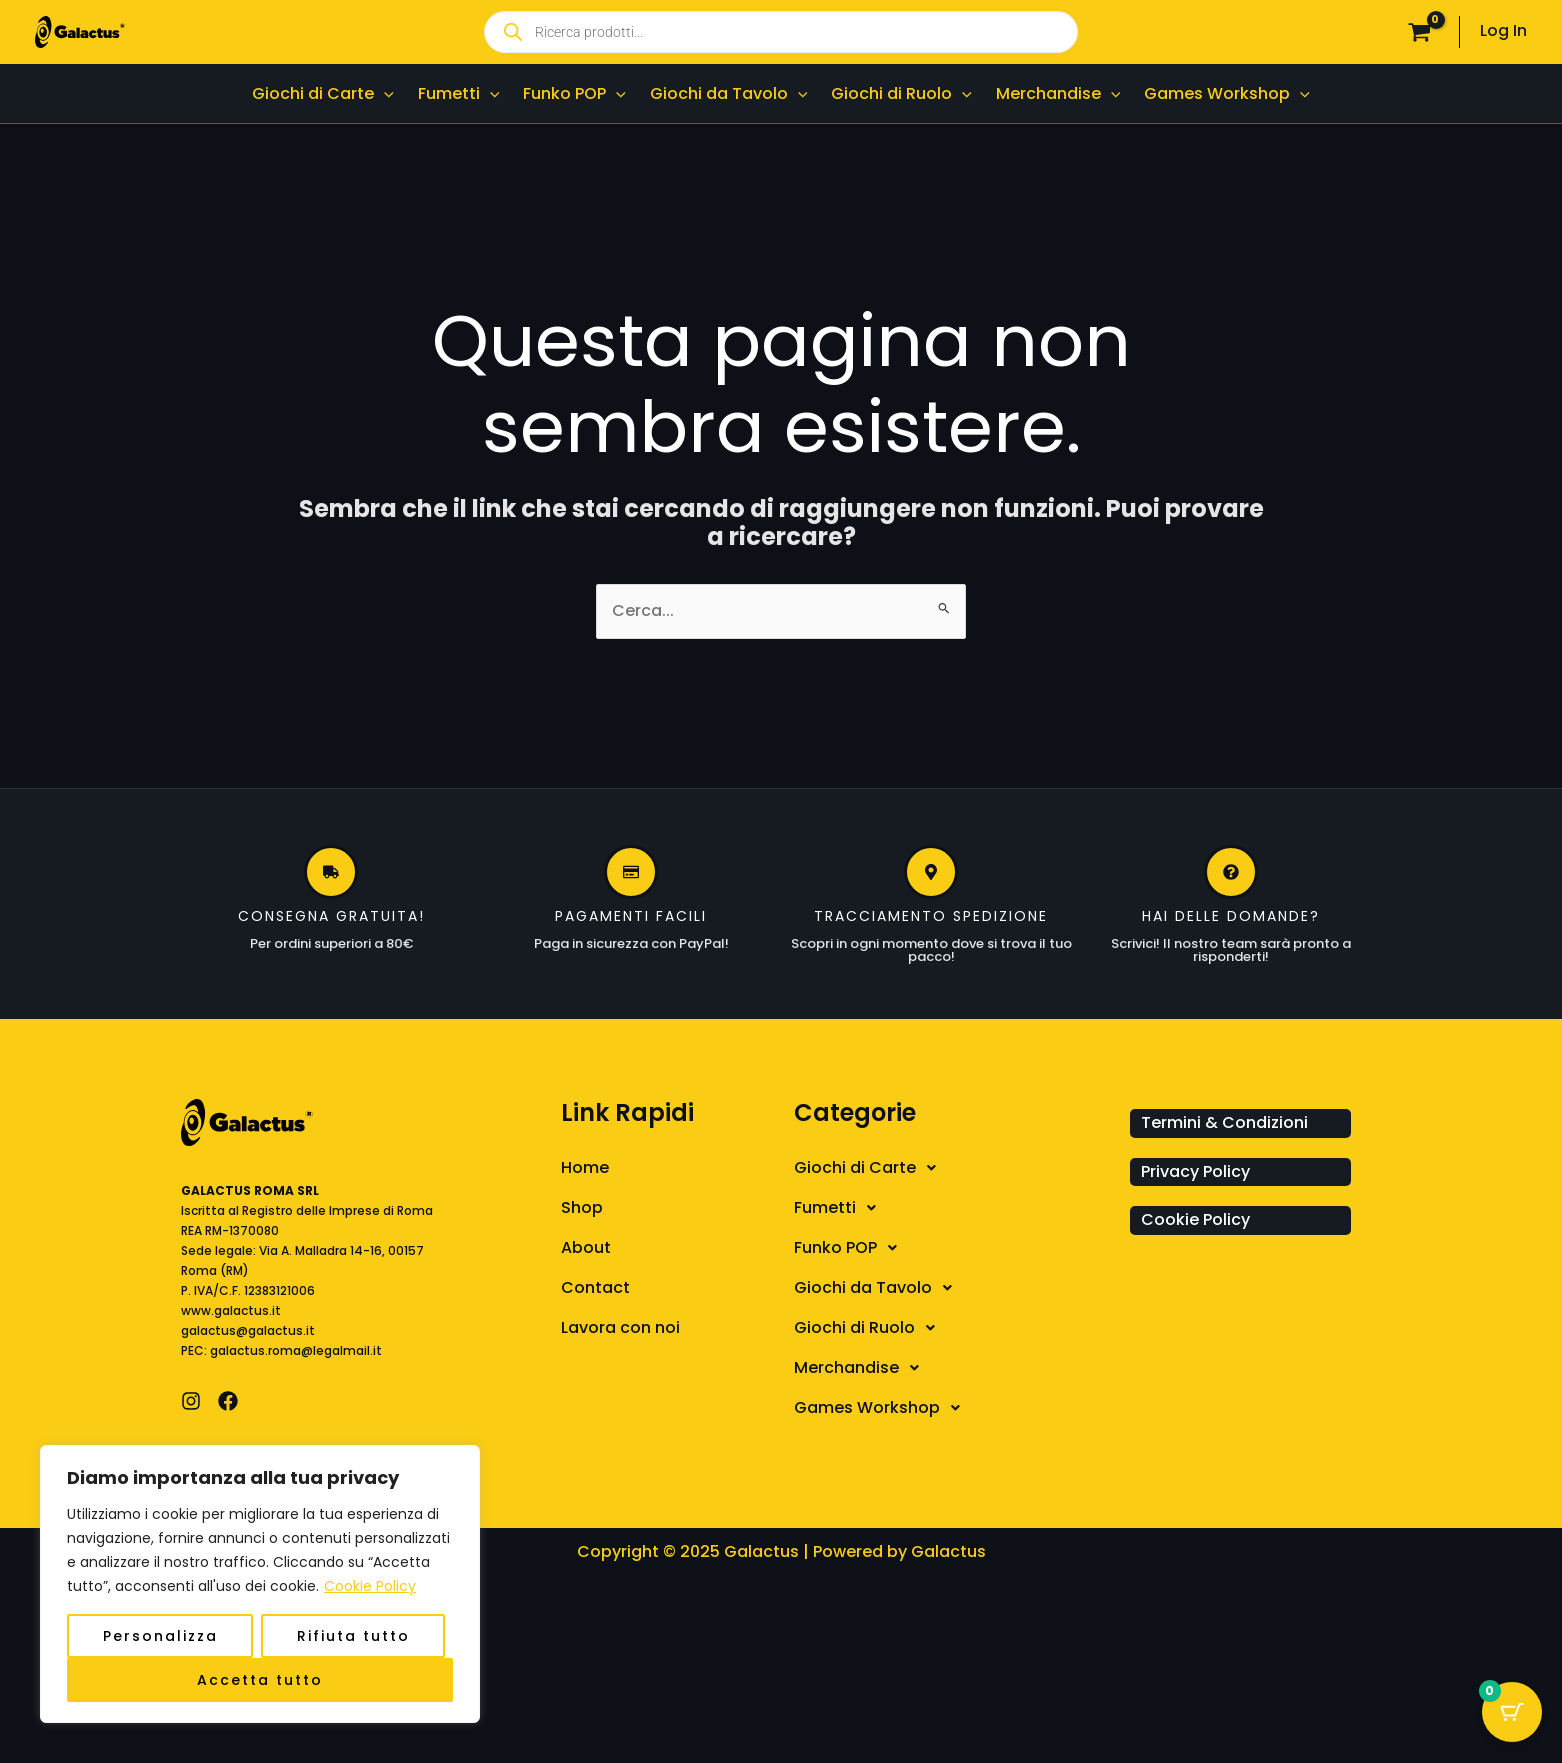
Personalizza (160, 1636)
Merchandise (862, 1368)
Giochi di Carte (870, 1168)
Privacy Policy (1195, 1171)
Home (585, 1167)
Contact (595, 1287)
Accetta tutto (260, 1680)
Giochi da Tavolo (878, 1288)
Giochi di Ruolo (870, 1328)
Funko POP (851, 1248)
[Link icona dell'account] (1503, 31)
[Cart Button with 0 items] (1512, 1713)
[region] (260, 1584)
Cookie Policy (370, 1586)
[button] (957, 1168)
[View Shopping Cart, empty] (1419, 32)
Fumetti (840, 1208)
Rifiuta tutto (353, 1636)
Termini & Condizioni (1224, 1122)
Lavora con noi (620, 1327)
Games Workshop (882, 1408)
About (586, 1247)
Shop (582, 1207)
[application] (384, 93)
